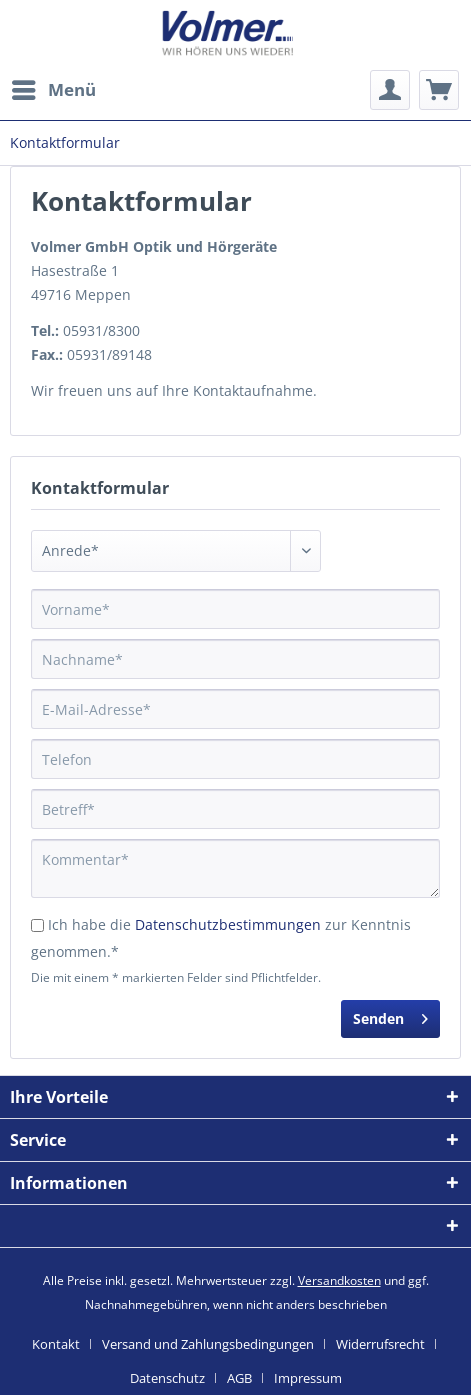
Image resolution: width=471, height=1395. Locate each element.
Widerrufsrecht (380, 1344)
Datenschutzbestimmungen (228, 924)
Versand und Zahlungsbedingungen (208, 1344)
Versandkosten (339, 1280)
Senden (390, 1015)
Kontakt (56, 1344)
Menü (54, 87)
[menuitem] (53, 90)
